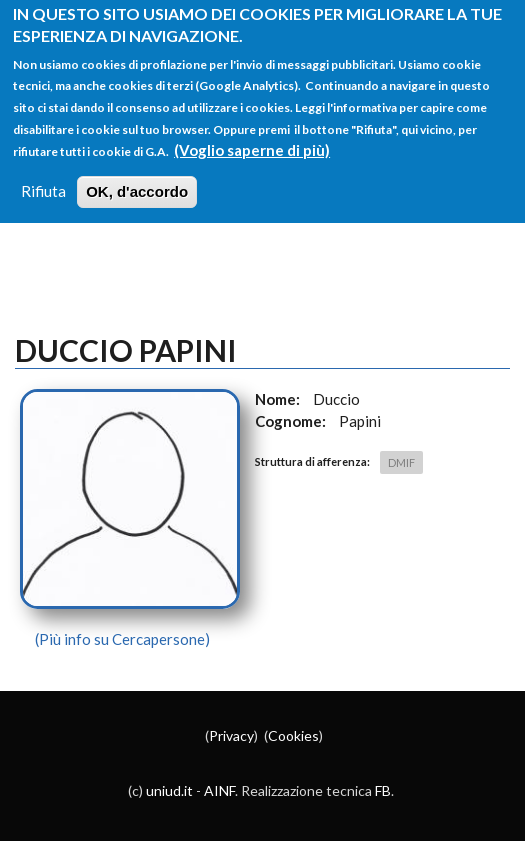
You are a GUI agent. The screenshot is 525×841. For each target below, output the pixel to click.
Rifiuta (43, 181)
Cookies (293, 735)
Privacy (231, 735)
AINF (219, 790)
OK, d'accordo (137, 181)
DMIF (401, 462)
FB (383, 790)
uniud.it (169, 790)
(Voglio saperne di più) (252, 139)
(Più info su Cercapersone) (122, 639)
